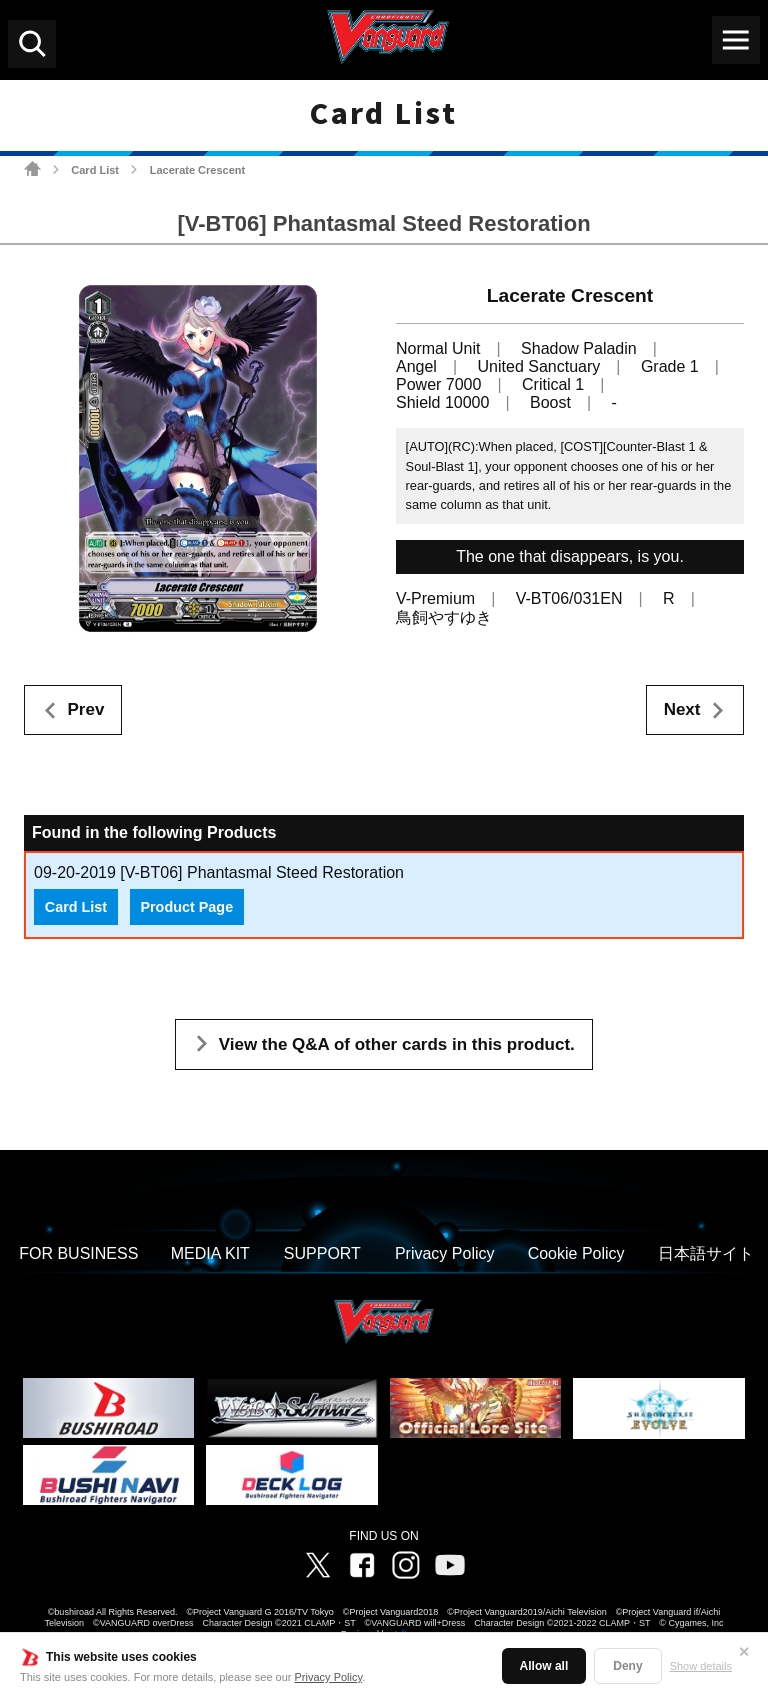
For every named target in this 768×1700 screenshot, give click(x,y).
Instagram (406, 1565)
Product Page (186, 907)
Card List (95, 170)
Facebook (362, 1565)
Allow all (544, 1666)
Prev (86, 709)
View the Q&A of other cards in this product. (397, 1044)
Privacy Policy (329, 1677)
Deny (627, 1666)
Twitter (318, 1565)
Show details (701, 1666)
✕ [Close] (744, 1652)
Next (682, 709)
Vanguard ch (450, 1565)
